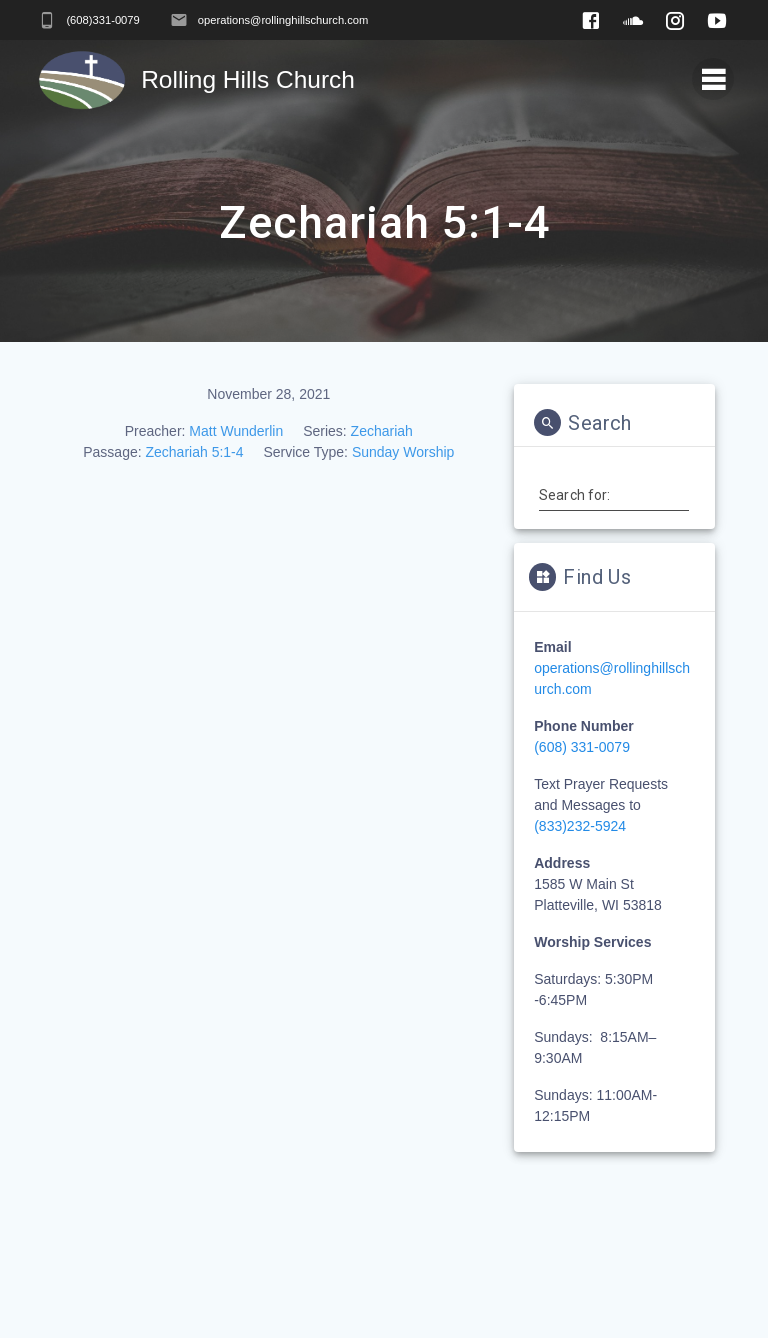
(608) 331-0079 (582, 747)
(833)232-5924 (580, 826)
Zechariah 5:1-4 (194, 452)
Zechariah (382, 431)
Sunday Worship (403, 452)
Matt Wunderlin (236, 431)
